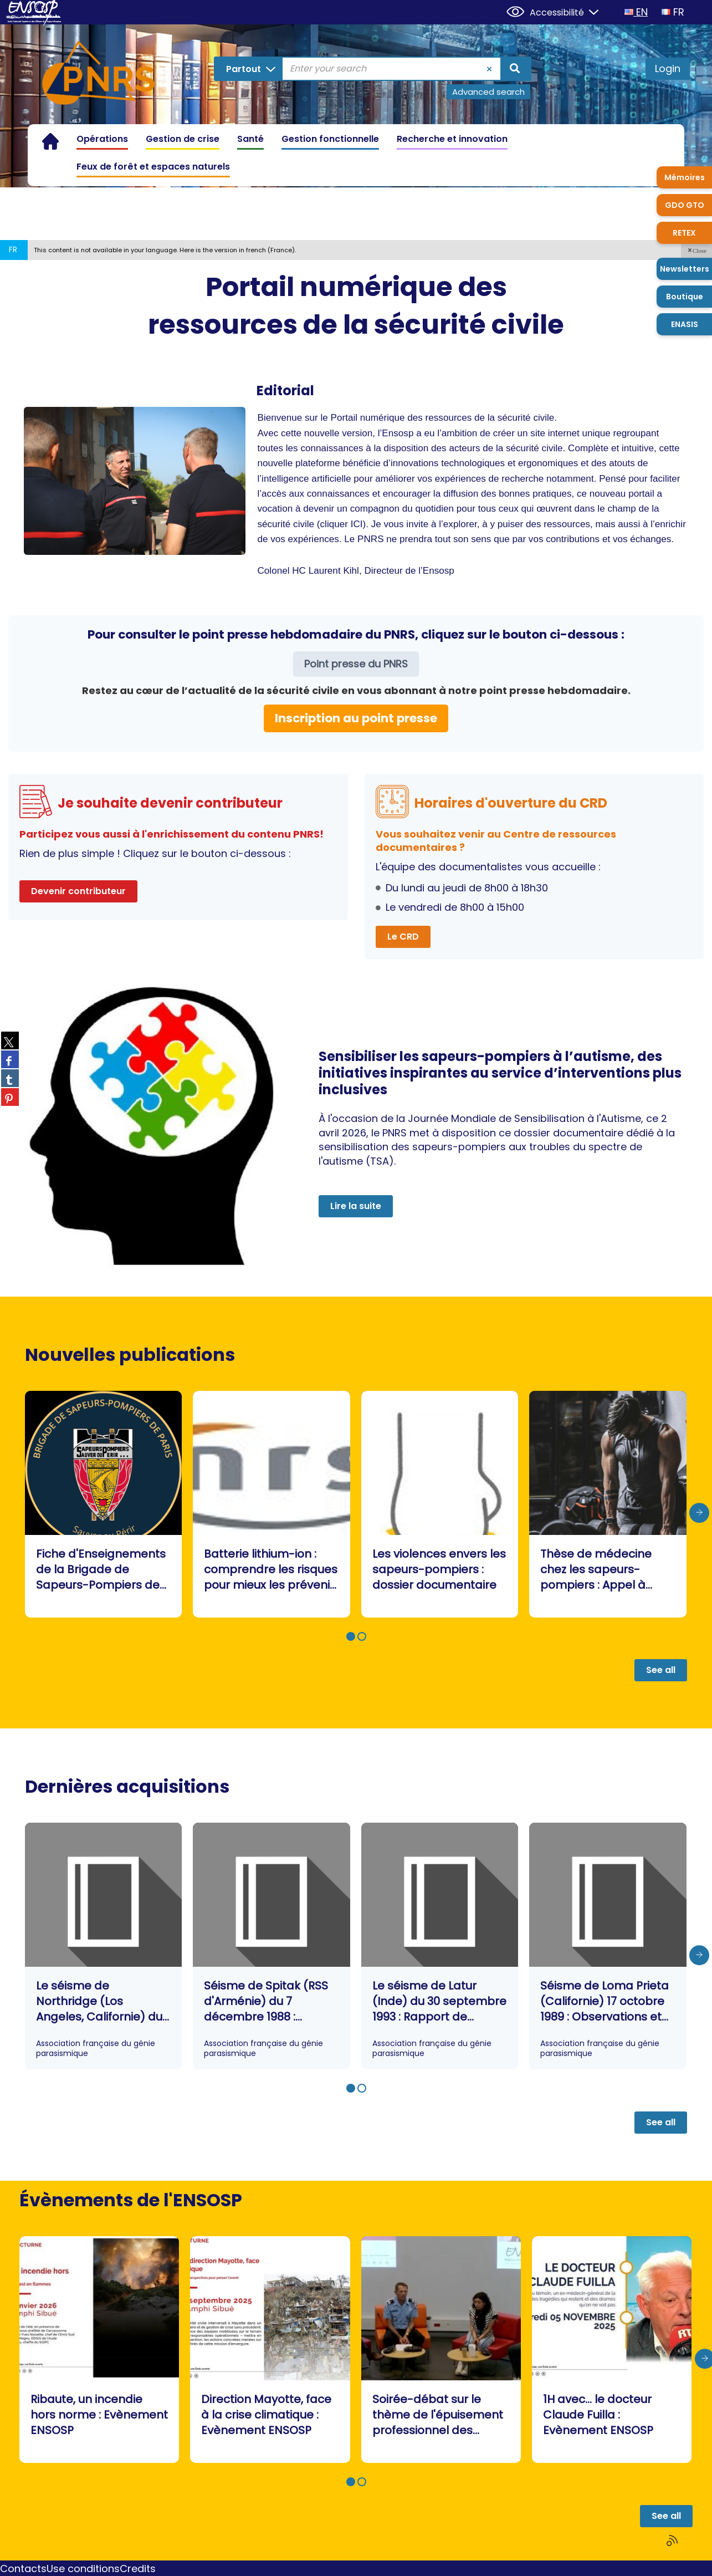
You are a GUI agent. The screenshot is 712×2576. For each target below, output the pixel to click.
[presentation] (699, 1513)
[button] (696, 250)
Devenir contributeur (78, 891)
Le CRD (403, 936)
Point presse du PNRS (356, 664)
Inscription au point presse (356, 718)
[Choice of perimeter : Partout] (252, 69)
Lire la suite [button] (355, 1206)
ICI (357, 524)
